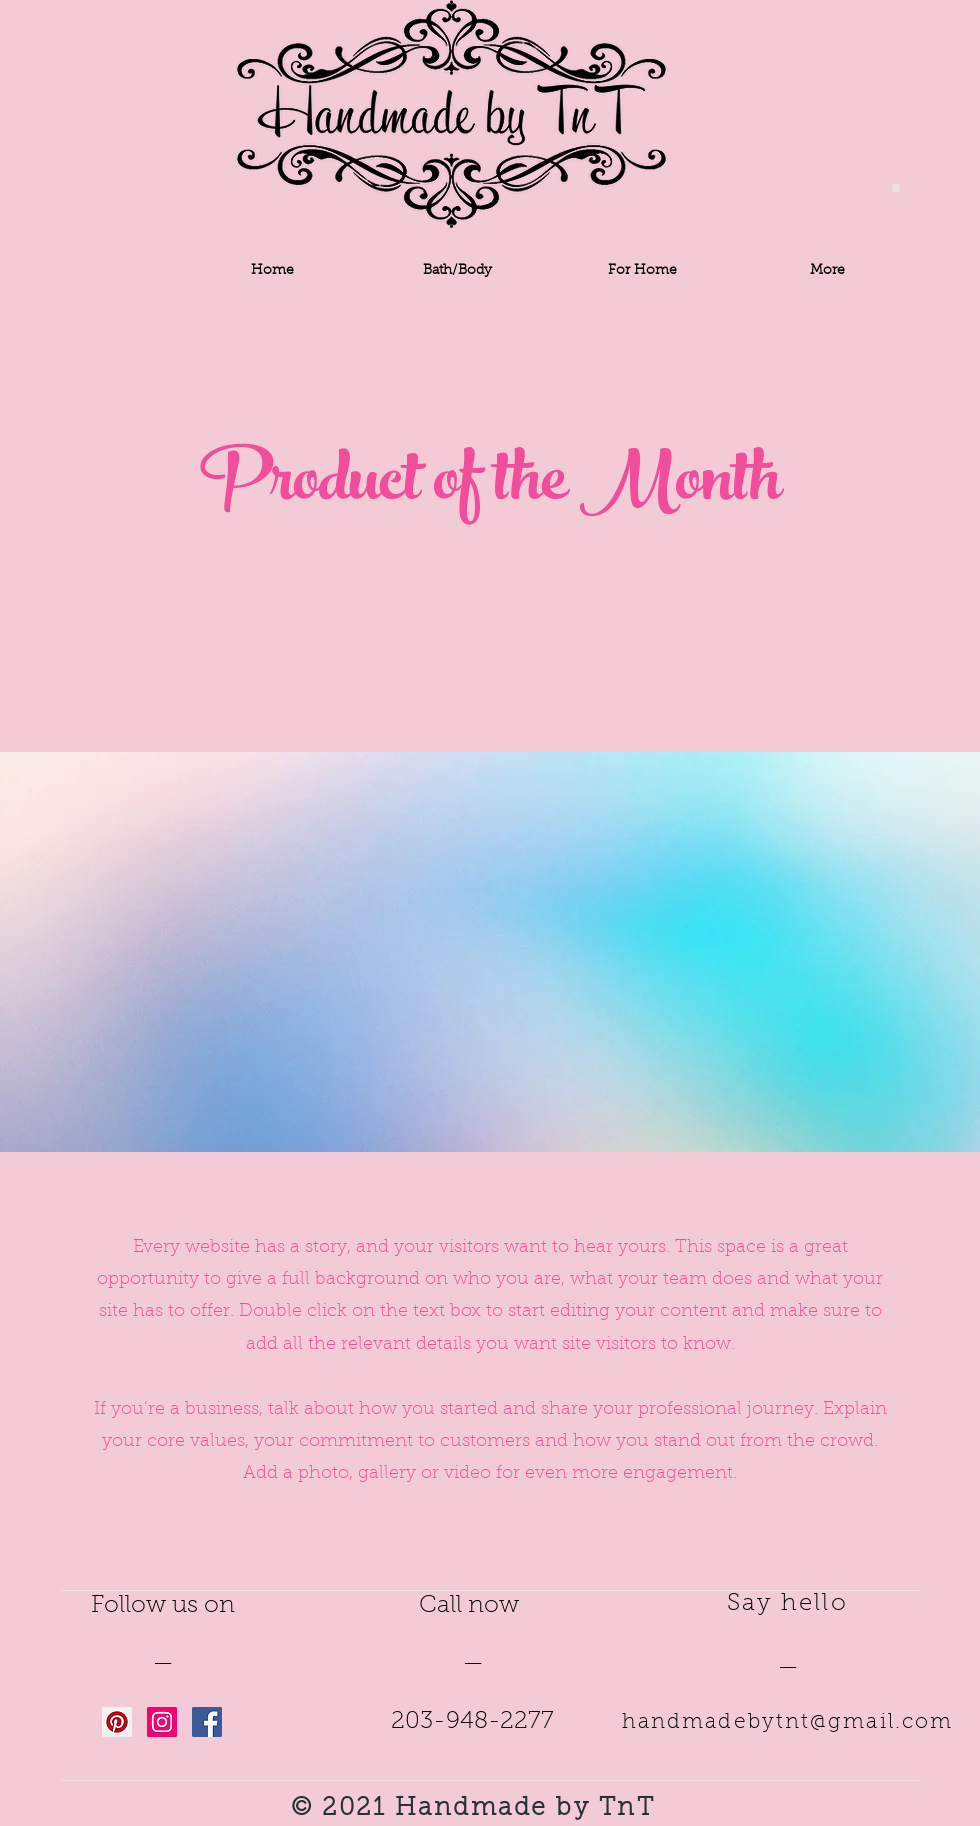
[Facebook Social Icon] (207, 1722)
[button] (896, 187)
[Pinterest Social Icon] (117, 1722)
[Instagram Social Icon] (162, 1722)
